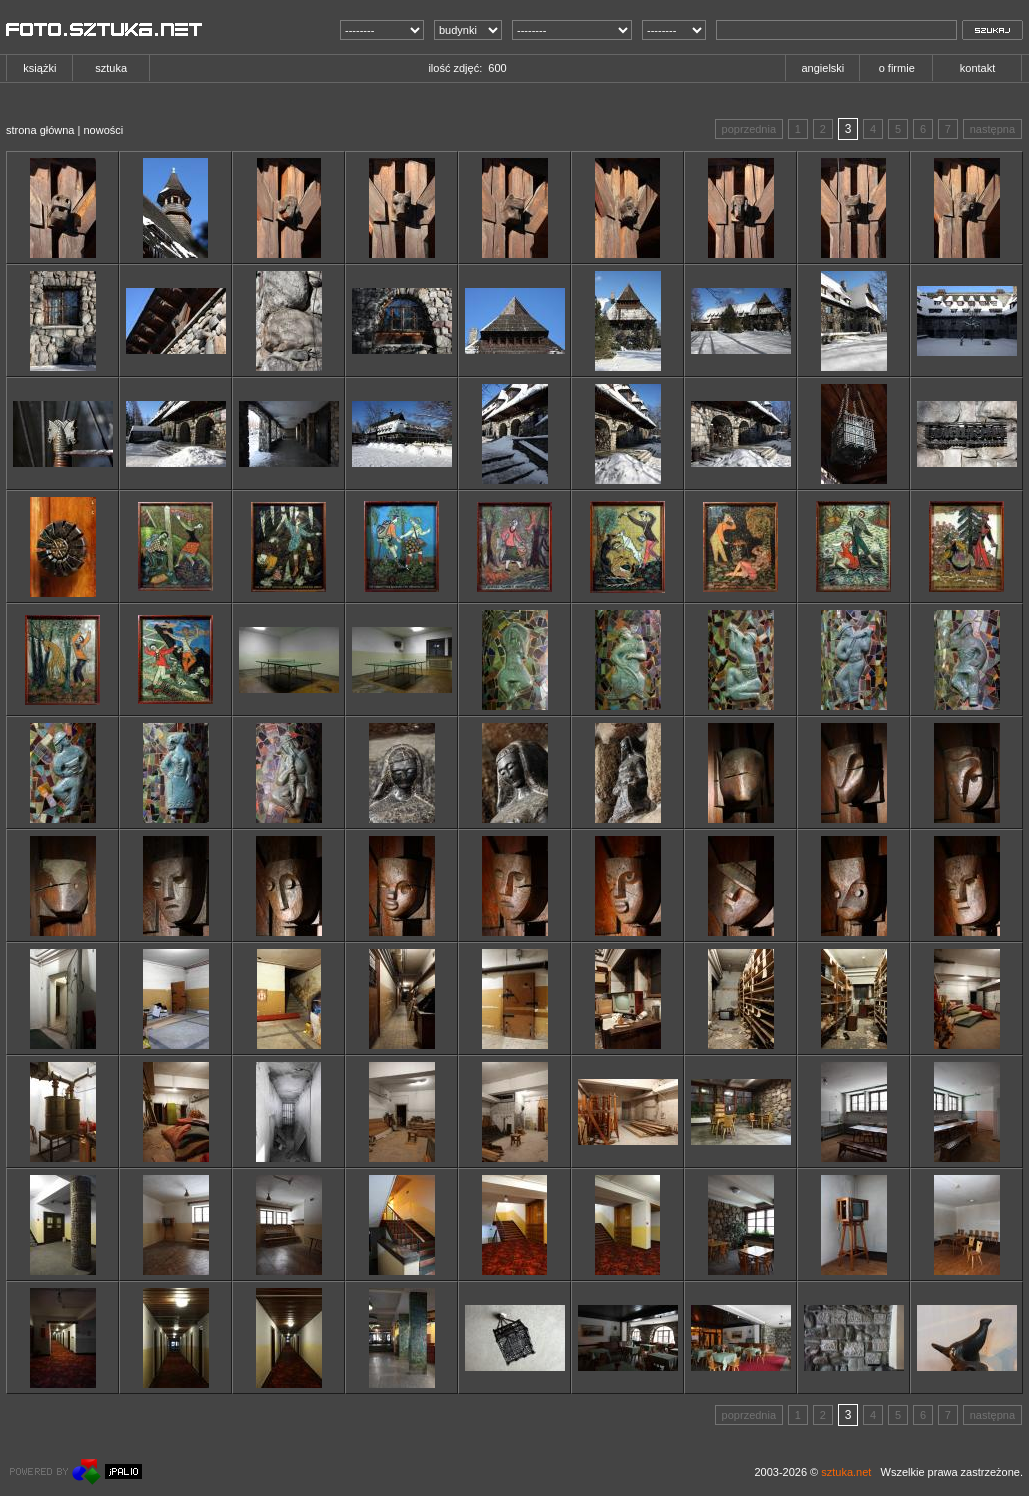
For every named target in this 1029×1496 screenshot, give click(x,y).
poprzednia (749, 129)
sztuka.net (846, 1472)
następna (992, 129)
